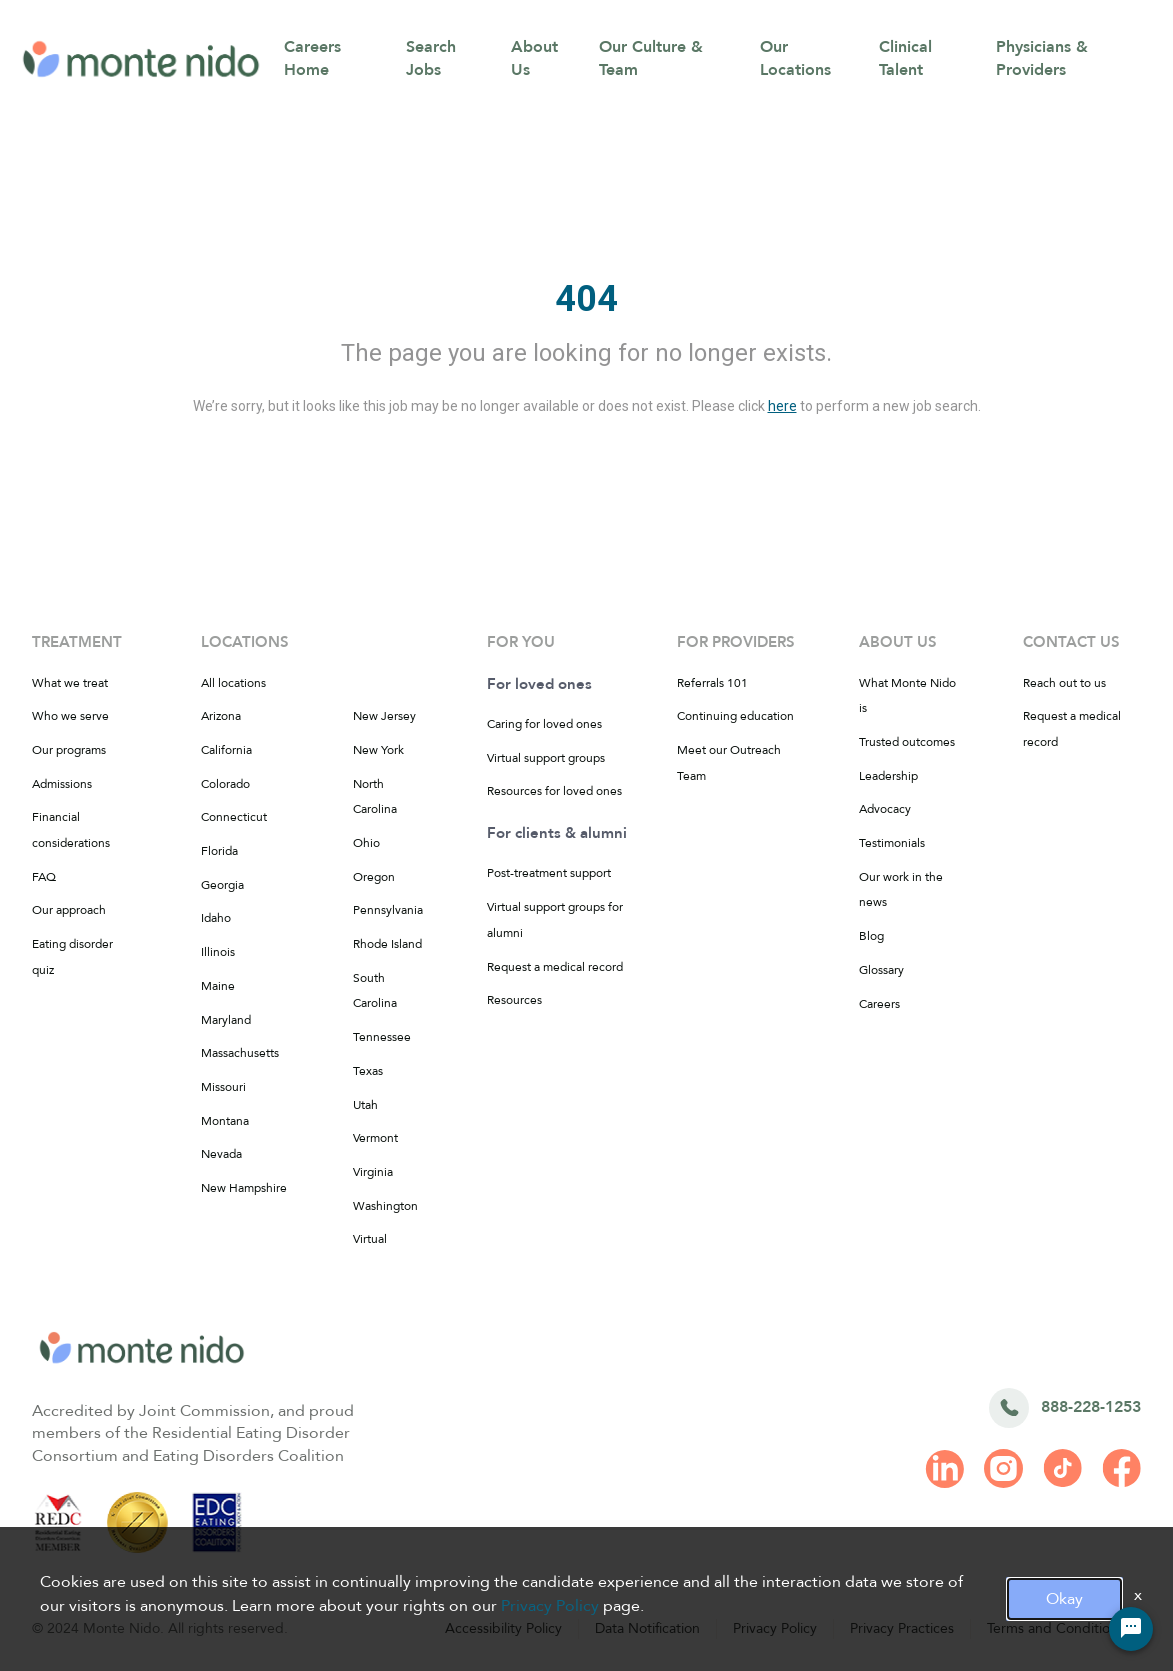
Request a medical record (555, 967)
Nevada (221, 1154)
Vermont (375, 1138)
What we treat (70, 683)
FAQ (44, 877)
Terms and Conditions (1055, 1628)
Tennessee (382, 1037)
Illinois (218, 952)
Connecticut (234, 817)
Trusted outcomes (907, 742)
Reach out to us (1064, 683)
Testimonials (892, 843)
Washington (385, 1206)
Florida (219, 851)
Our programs (69, 750)
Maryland (226, 1020)
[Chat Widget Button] (1131, 1629)
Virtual (370, 1239)
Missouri (223, 1087)
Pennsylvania (388, 910)
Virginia (373, 1172)
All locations (233, 683)
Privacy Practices (902, 1628)
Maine (218, 986)
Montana (225, 1121)
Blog (871, 936)
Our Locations (795, 58)
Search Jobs (431, 58)
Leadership (888, 776)
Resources (514, 1000)
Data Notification (647, 1628)
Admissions (62, 784)
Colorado (225, 784)
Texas (368, 1071)
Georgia (222, 885)
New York (378, 750)
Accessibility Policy (503, 1628)
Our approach (69, 910)
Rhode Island (387, 944)
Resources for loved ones (554, 791)
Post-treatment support (549, 873)
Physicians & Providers (1042, 58)
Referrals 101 (712, 683)
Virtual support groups (546, 758)
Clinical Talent (905, 58)
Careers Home (312, 58)
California (226, 750)
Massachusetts (240, 1053)
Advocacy (885, 809)
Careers (879, 1004)
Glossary (881, 970)
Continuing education (735, 716)
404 (586, 299)
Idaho (216, 918)
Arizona (221, 716)
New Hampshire (244, 1188)
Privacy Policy (775, 1628)
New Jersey (384, 716)
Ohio (366, 843)
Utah (365, 1105)
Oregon (374, 877)
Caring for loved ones (544, 724)
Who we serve (70, 716)
